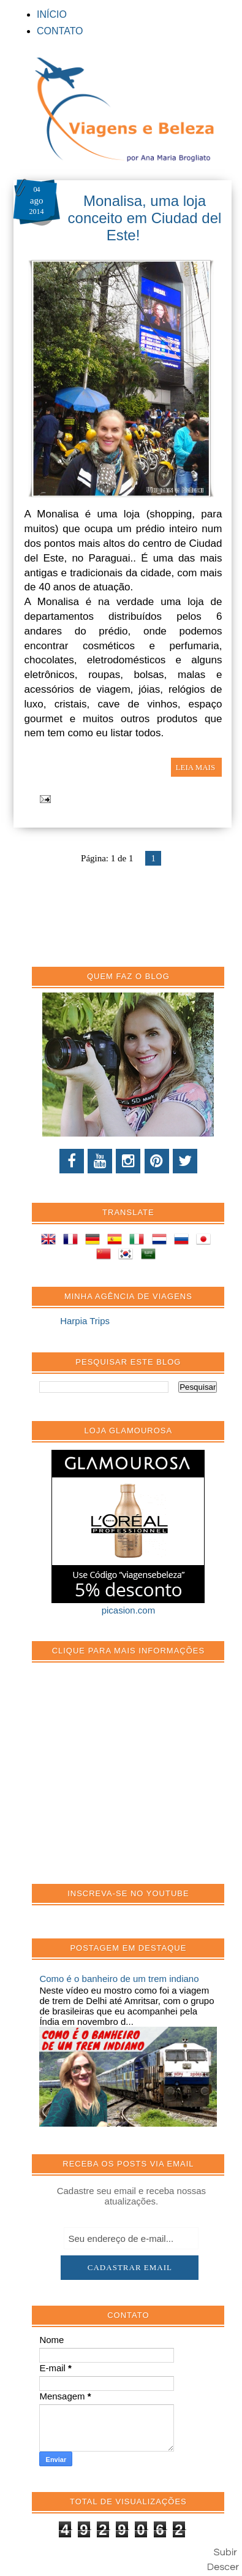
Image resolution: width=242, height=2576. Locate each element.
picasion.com (129, 1610)
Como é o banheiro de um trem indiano (119, 1978)
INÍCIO (52, 14)
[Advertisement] (131, 1779)
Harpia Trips (85, 1321)
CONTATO (60, 31)
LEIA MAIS (196, 767)
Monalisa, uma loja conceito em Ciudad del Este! (145, 217)
